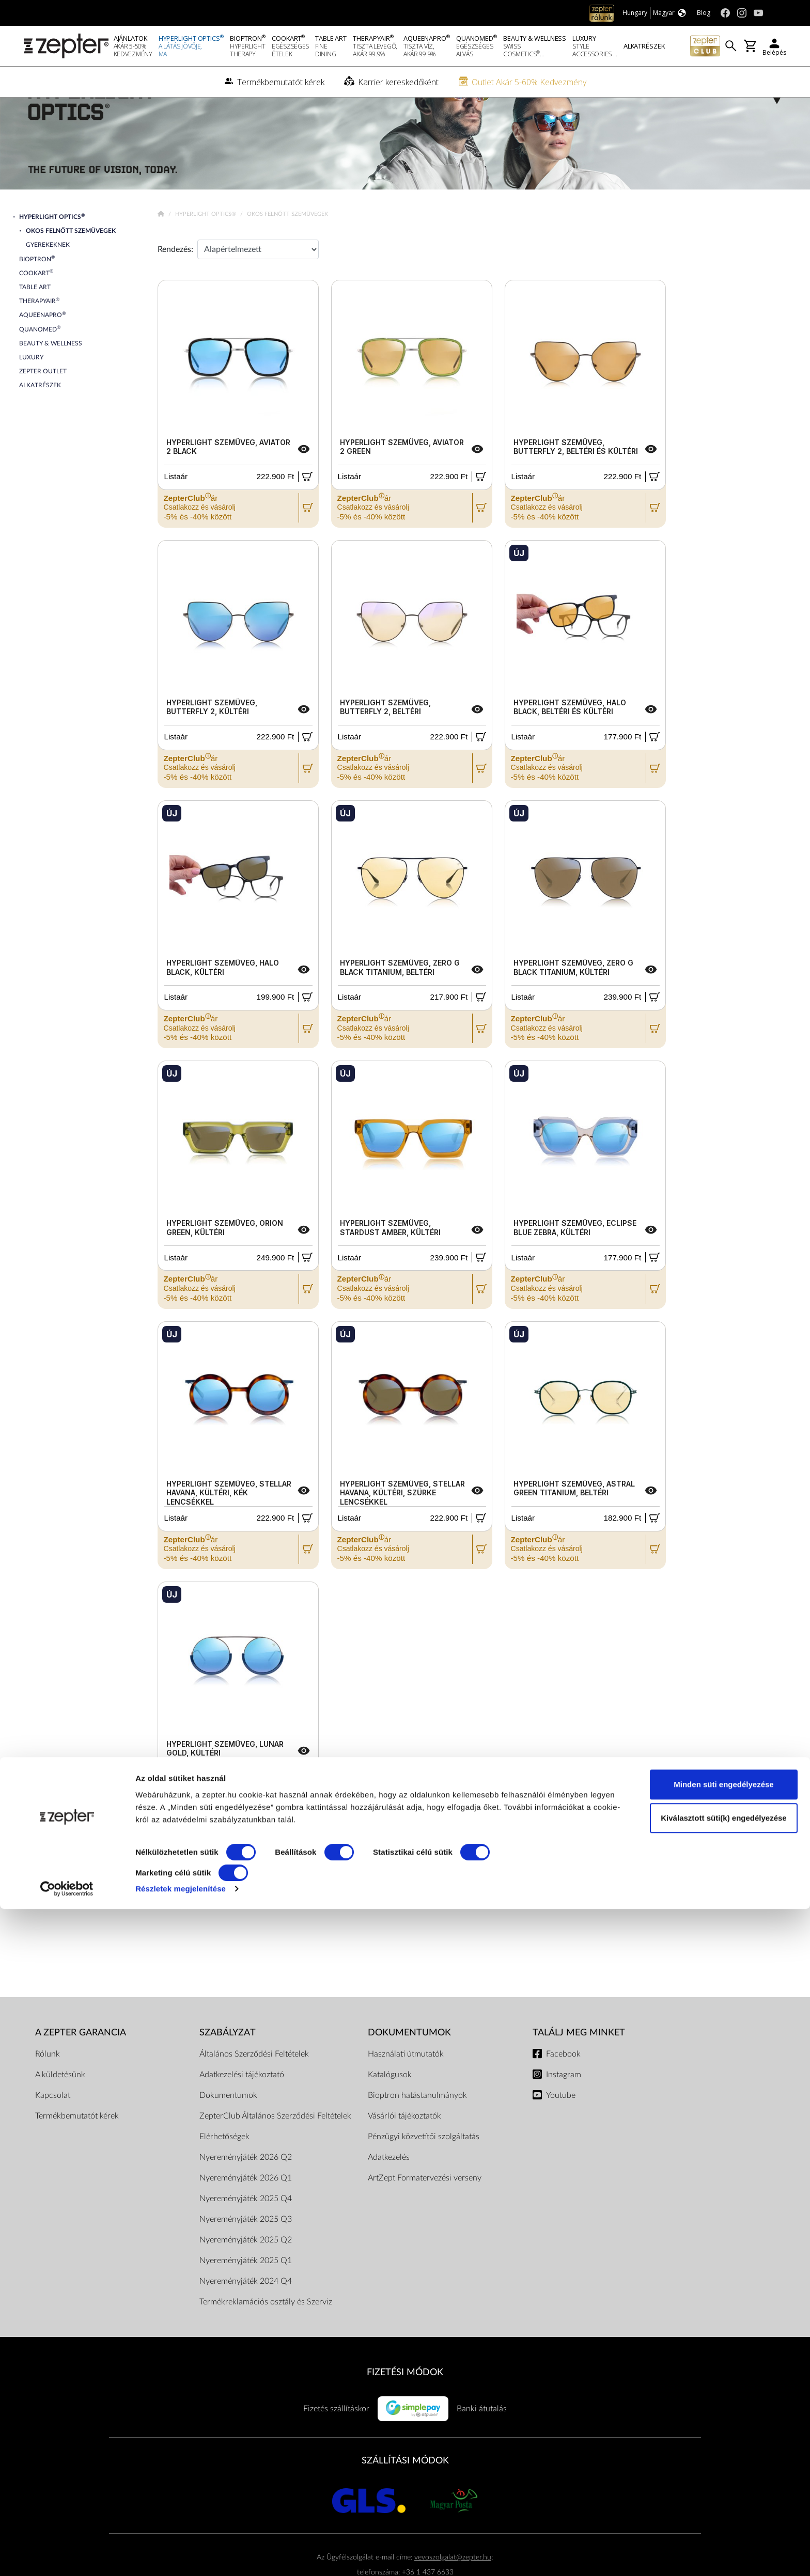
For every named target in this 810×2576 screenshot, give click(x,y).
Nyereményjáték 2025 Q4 (245, 2233)
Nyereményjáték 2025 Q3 (245, 2253)
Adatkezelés (389, 2191)
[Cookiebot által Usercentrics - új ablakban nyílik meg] (67, 2556)
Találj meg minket (579, 2066)
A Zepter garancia (80, 2066)
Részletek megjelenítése (180, 2555)
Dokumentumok (228, 2129)
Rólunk (47, 2088)
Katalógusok (390, 2109)
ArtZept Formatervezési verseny (424, 2212)
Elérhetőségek (224, 2171)
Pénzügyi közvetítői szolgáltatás (423, 2171)
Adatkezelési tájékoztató (241, 2109)
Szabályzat (227, 2066)
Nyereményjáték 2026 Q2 (245, 2191)
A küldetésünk (60, 2109)
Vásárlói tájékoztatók (404, 2150)
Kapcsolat (52, 2129)
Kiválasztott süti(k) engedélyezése (723, 2484)
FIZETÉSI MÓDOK (405, 2406)
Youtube (560, 2129)
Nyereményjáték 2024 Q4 (245, 2315)
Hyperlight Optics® (206, 248)
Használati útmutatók (406, 2088)
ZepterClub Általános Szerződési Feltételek (275, 2150)
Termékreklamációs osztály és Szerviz (265, 2336)
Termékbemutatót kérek (77, 2150)
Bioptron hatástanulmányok (417, 2129)
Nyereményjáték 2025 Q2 (245, 2274)
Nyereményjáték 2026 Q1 (245, 2212)
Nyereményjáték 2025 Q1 (245, 2294)
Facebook (563, 2088)
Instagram (563, 2109)
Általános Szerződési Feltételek (254, 2088)
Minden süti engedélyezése (723, 2451)
